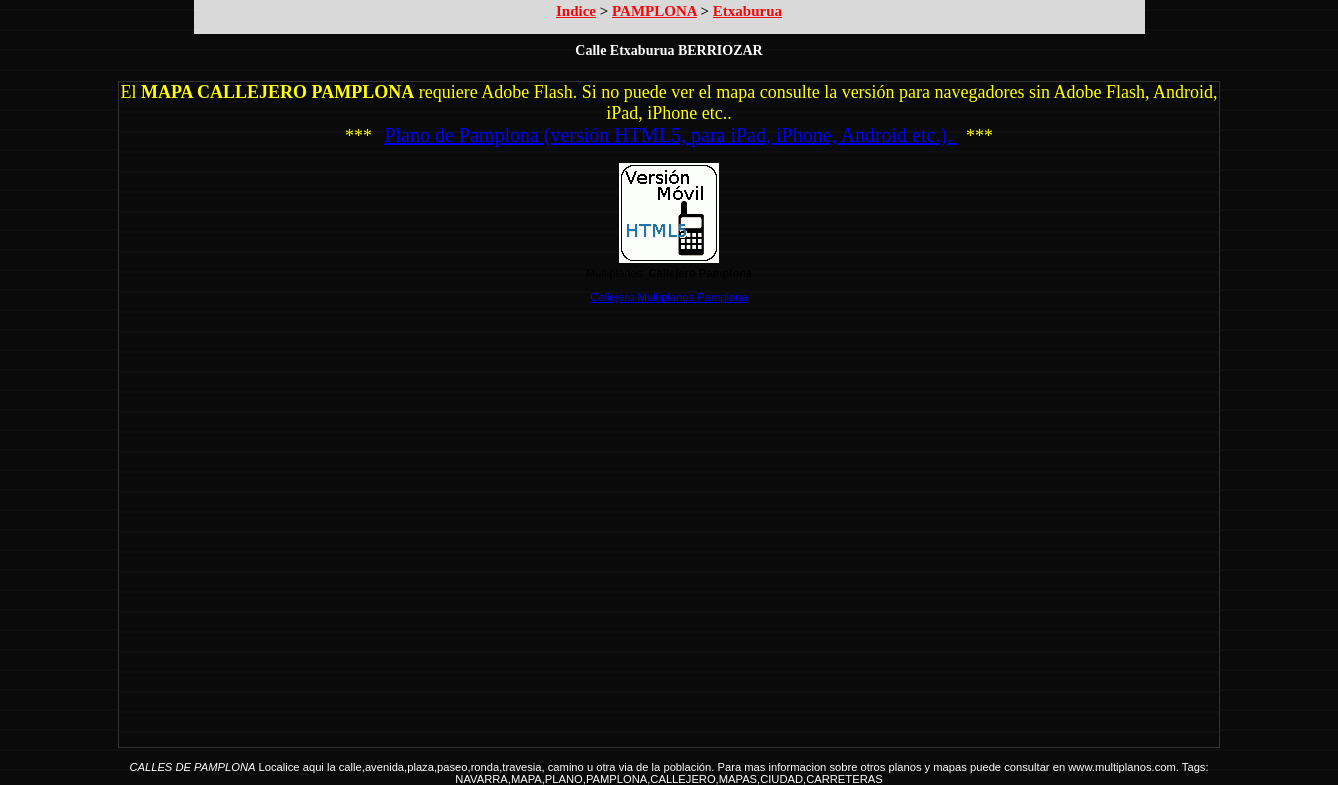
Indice (576, 11)
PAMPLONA (654, 11)
